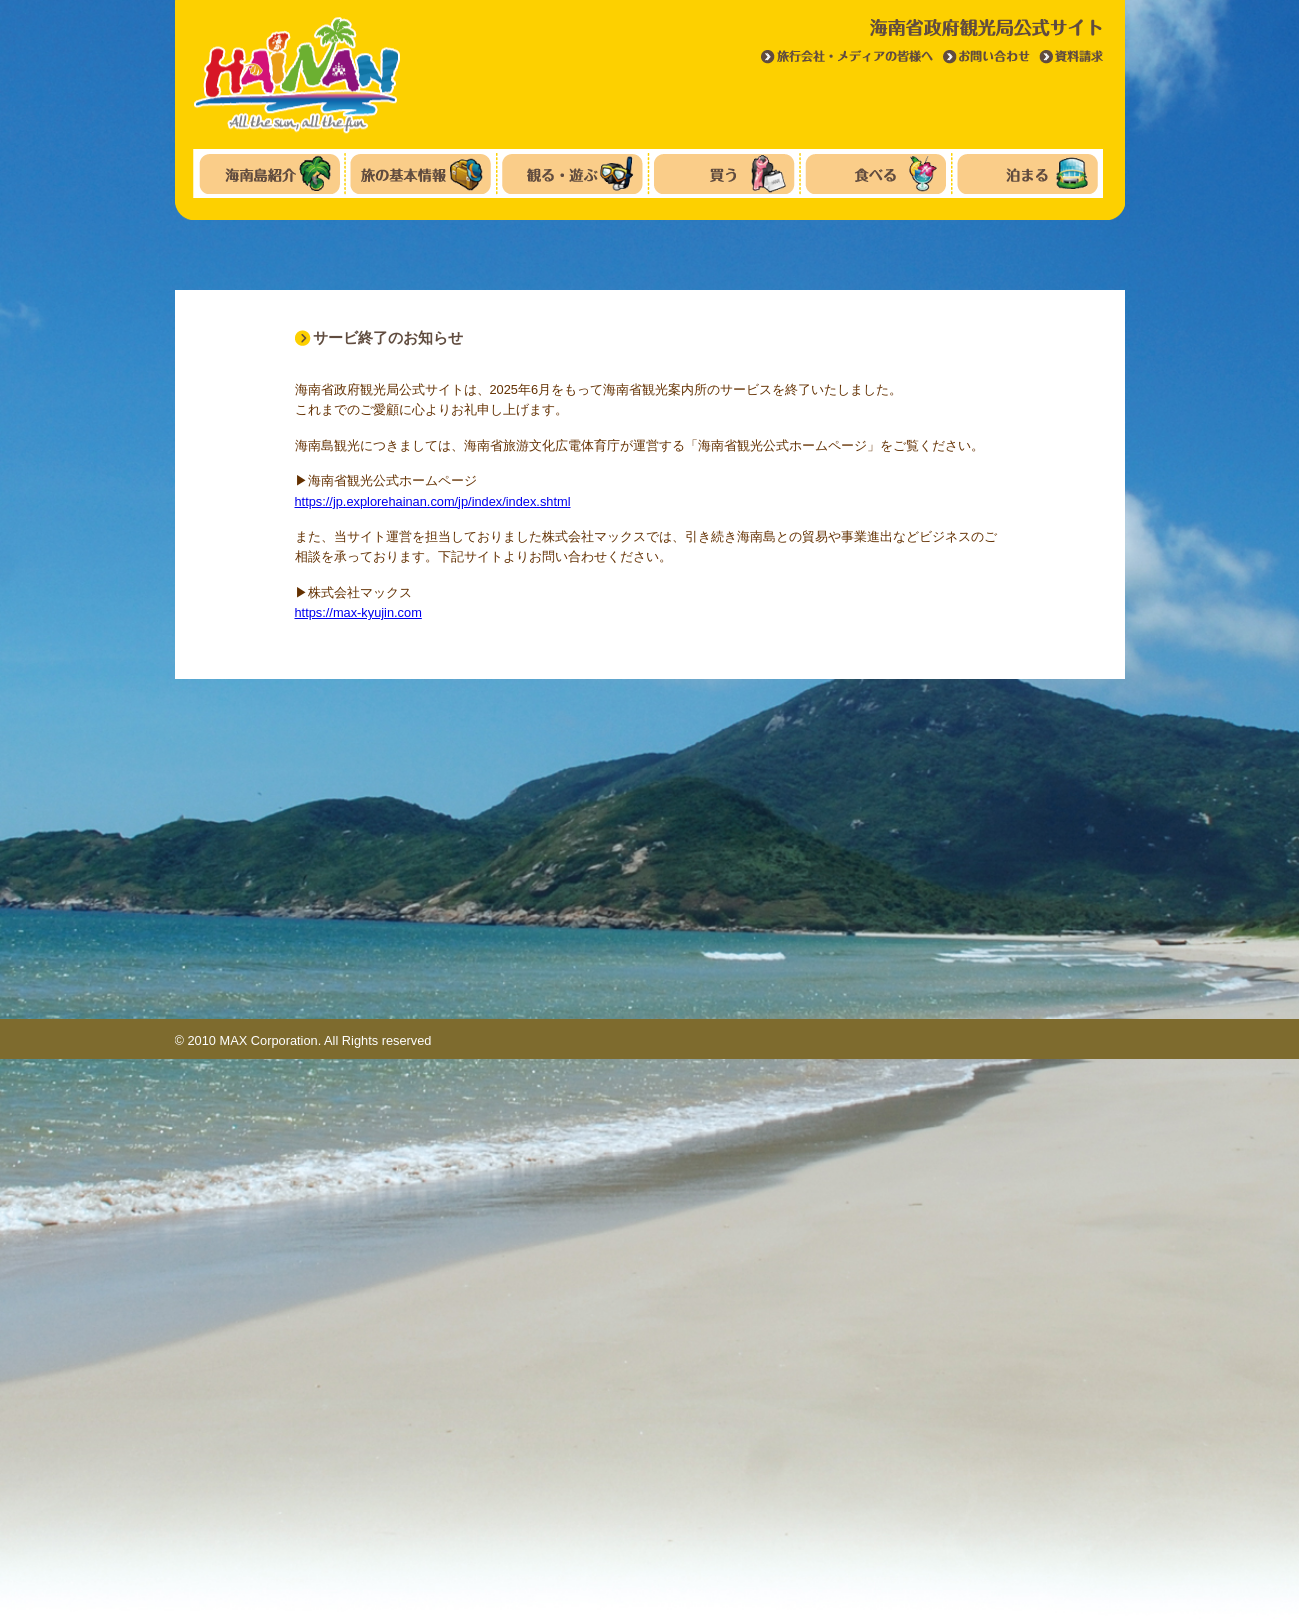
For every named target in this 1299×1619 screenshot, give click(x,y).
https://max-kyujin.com (358, 612)
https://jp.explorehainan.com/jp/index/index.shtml (433, 501)
